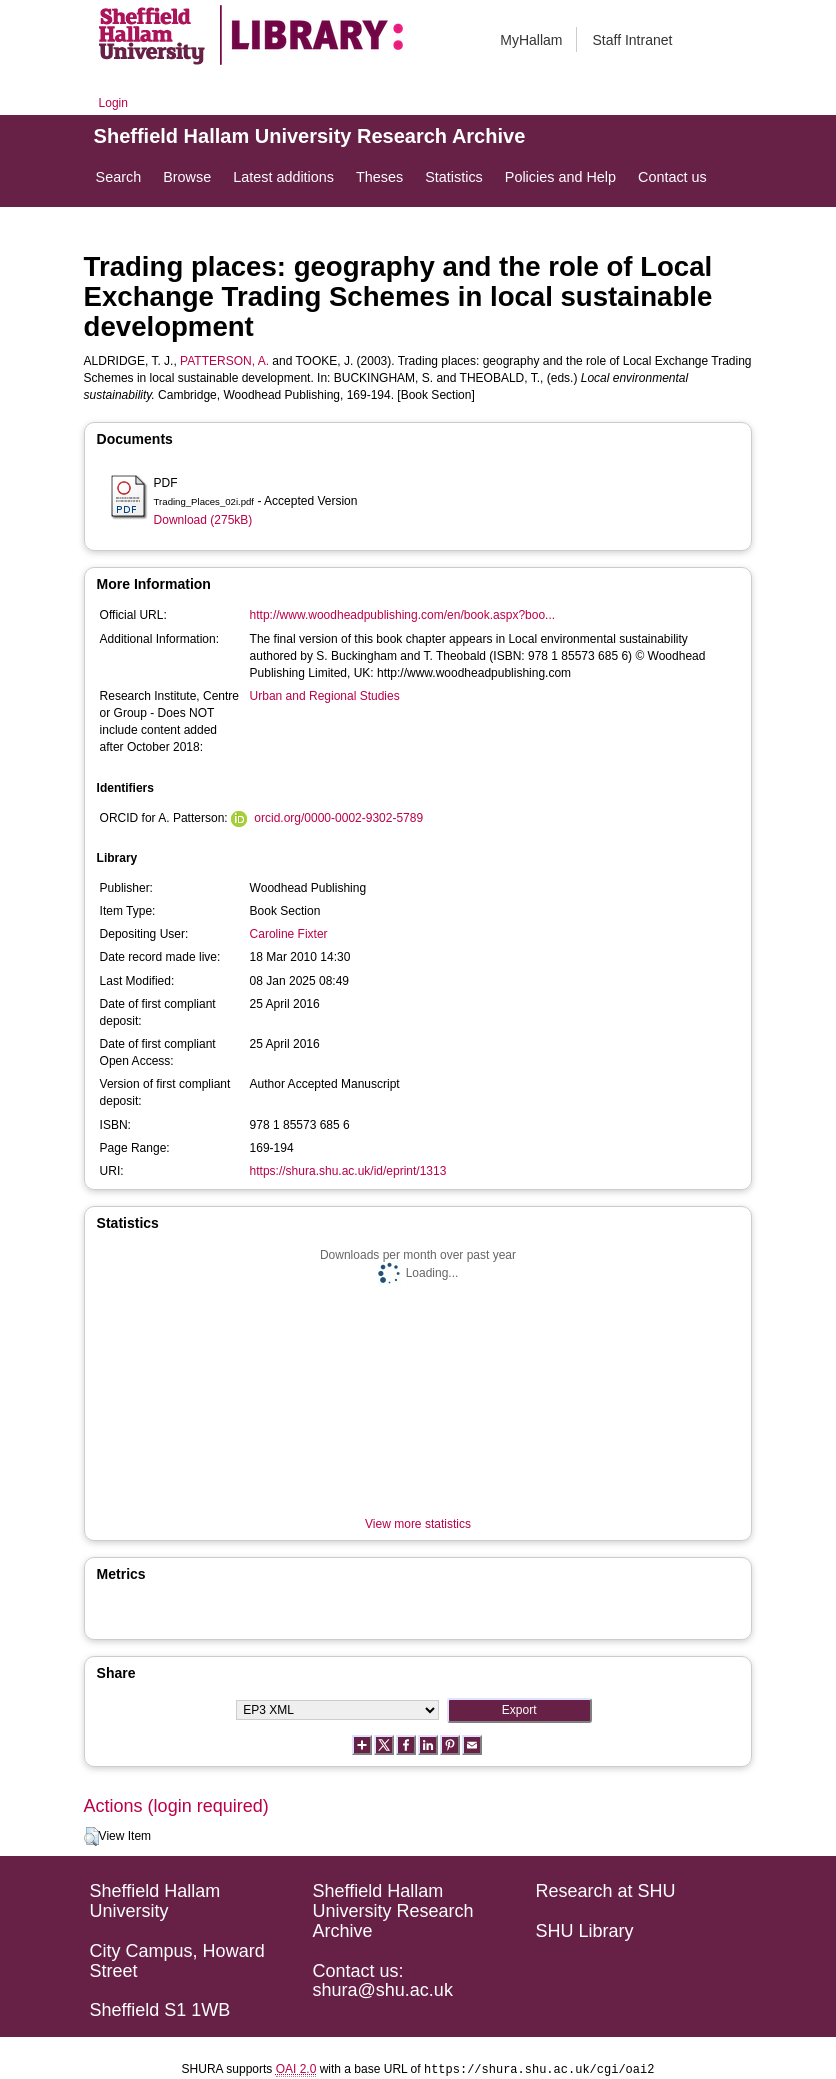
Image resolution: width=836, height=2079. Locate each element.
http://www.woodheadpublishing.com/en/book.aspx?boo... (403, 615)
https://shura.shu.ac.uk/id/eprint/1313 (348, 1171)
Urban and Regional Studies (325, 696)
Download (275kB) (203, 520)
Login (113, 103)
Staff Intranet (632, 40)
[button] (91, 1837)
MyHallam (531, 40)
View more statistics (418, 1524)
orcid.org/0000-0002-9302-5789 (338, 818)
